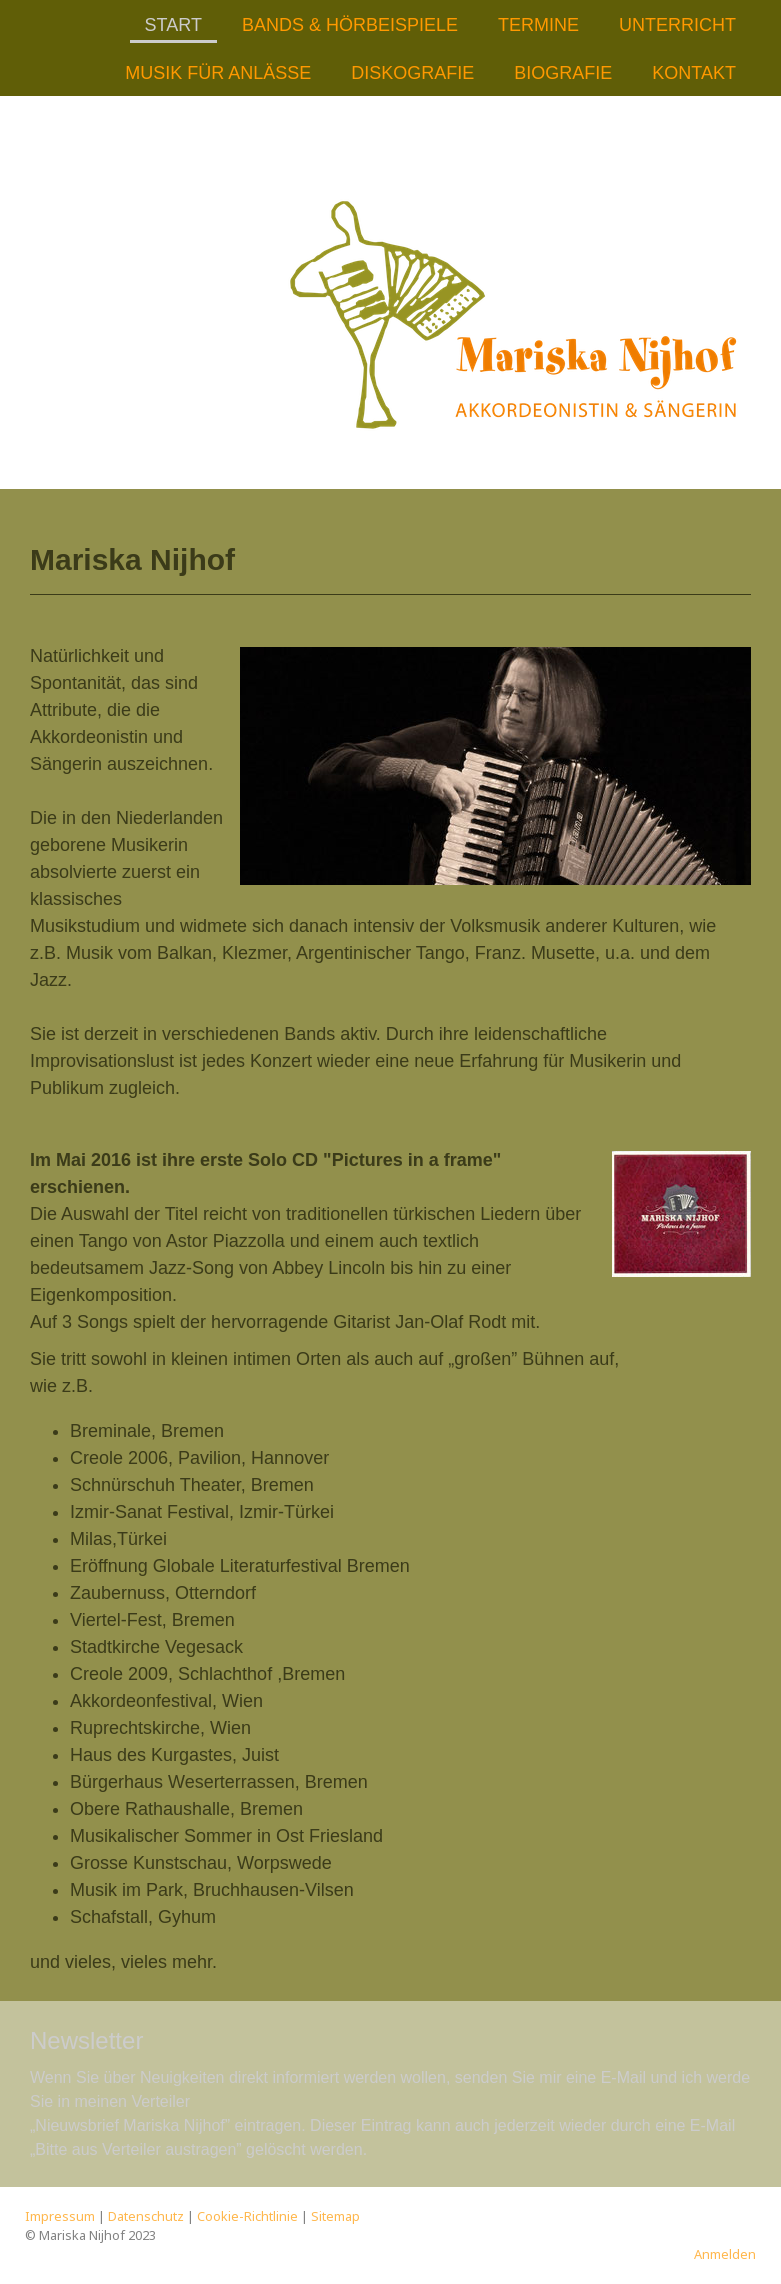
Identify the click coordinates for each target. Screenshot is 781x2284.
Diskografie (412, 73)
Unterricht (677, 25)
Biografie (563, 73)
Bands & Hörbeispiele (350, 25)
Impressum (60, 2216)
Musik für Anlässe (218, 73)
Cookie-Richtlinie (247, 2216)
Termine (538, 25)
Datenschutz (146, 2216)
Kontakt (694, 73)
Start (173, 25)
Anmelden (725, 2254)
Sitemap (335, 2216)
